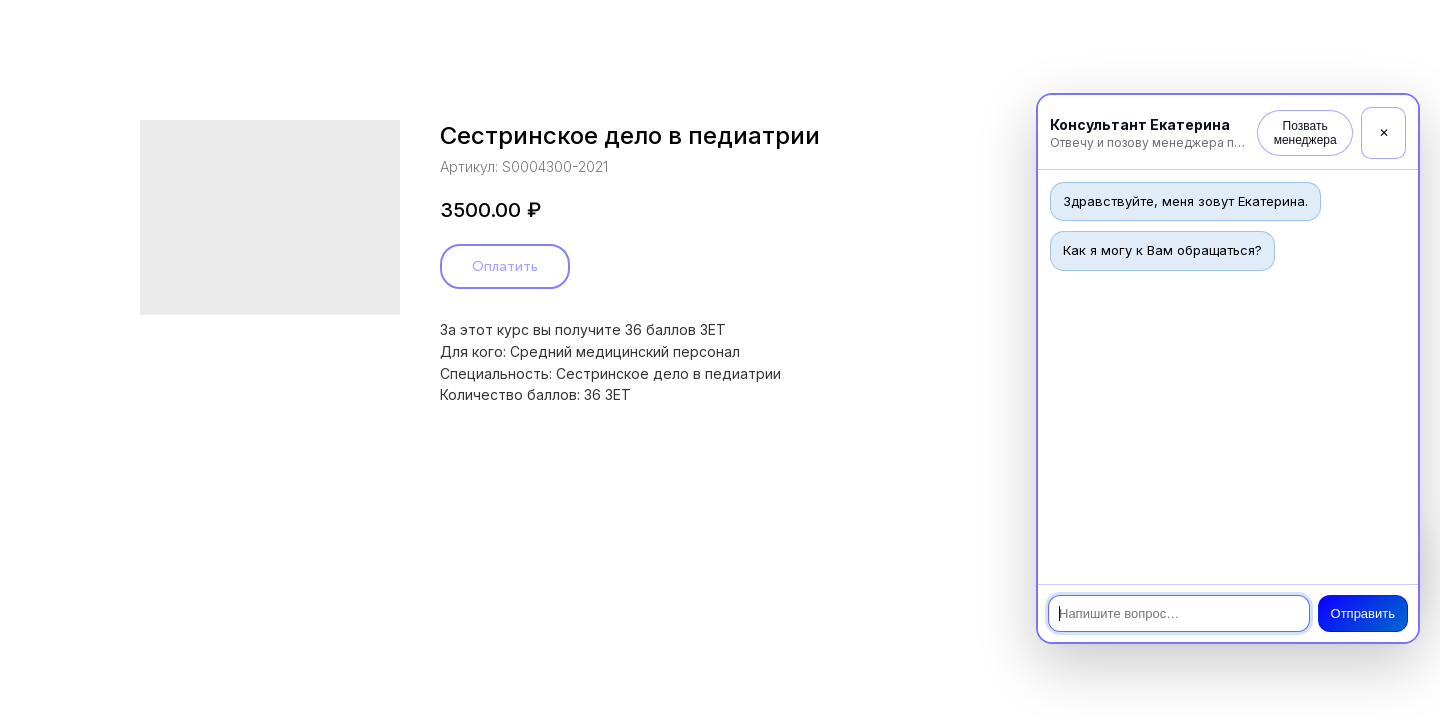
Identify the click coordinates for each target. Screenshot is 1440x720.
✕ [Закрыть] (1384, 133)
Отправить (1363, 613)
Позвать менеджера (1305, 133)
